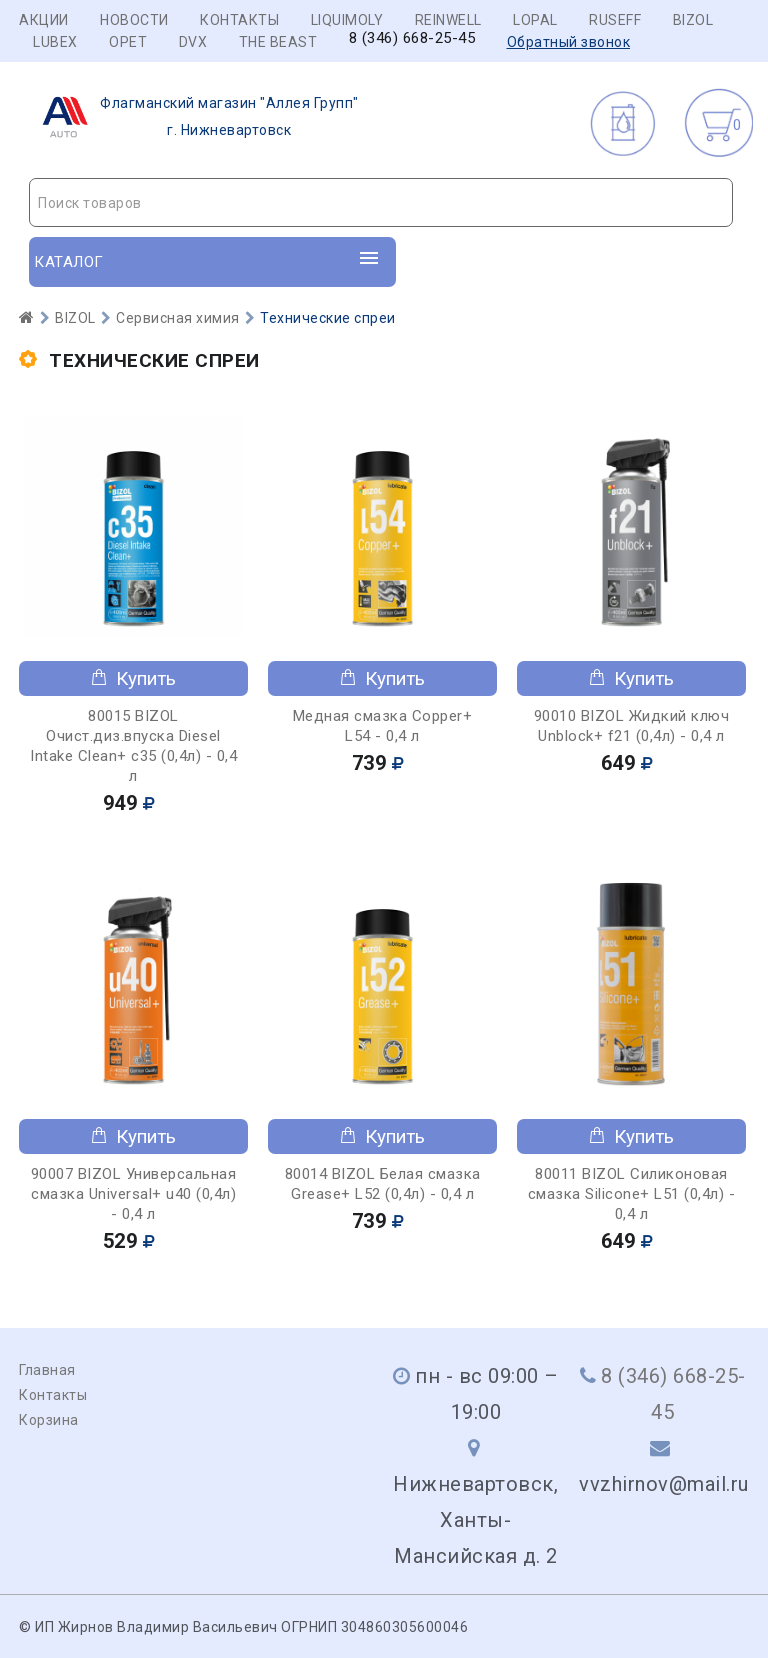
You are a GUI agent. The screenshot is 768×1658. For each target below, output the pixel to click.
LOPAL (535, 20)
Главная (47, 1370)
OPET (128, 42)
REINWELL (448, 20)
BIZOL (693, 20)
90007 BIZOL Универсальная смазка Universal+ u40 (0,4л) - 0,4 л (134, 1194)
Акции (44, 20)
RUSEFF (615, 20)
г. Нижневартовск (194, 117)
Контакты (239, 20)
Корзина (49, 1420)
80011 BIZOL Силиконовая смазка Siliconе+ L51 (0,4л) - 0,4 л (632, 1194)
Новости (134, 20)
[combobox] (381, 202)
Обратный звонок (569, 42)
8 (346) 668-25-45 (412, 38)
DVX (193, 42)
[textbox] (381, 203)
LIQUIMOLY (347, 20)
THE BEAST (278, 42)
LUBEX (55, 42)
